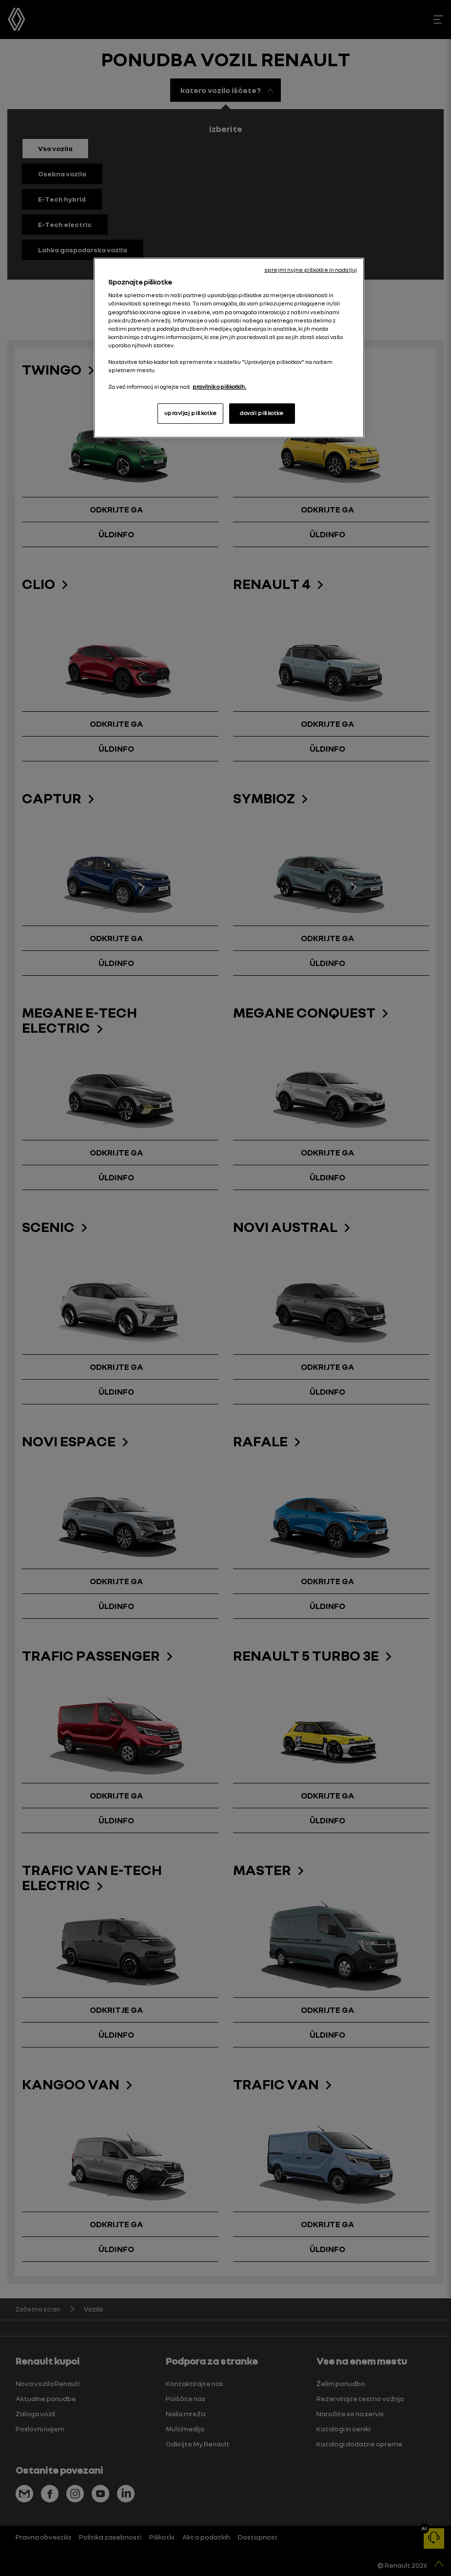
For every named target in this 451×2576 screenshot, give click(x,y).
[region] (229, 348)
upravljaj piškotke (190, 413)
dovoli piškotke (262, 413)
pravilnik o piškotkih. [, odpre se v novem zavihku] (219, 386)
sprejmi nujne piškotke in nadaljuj (310, 269)
